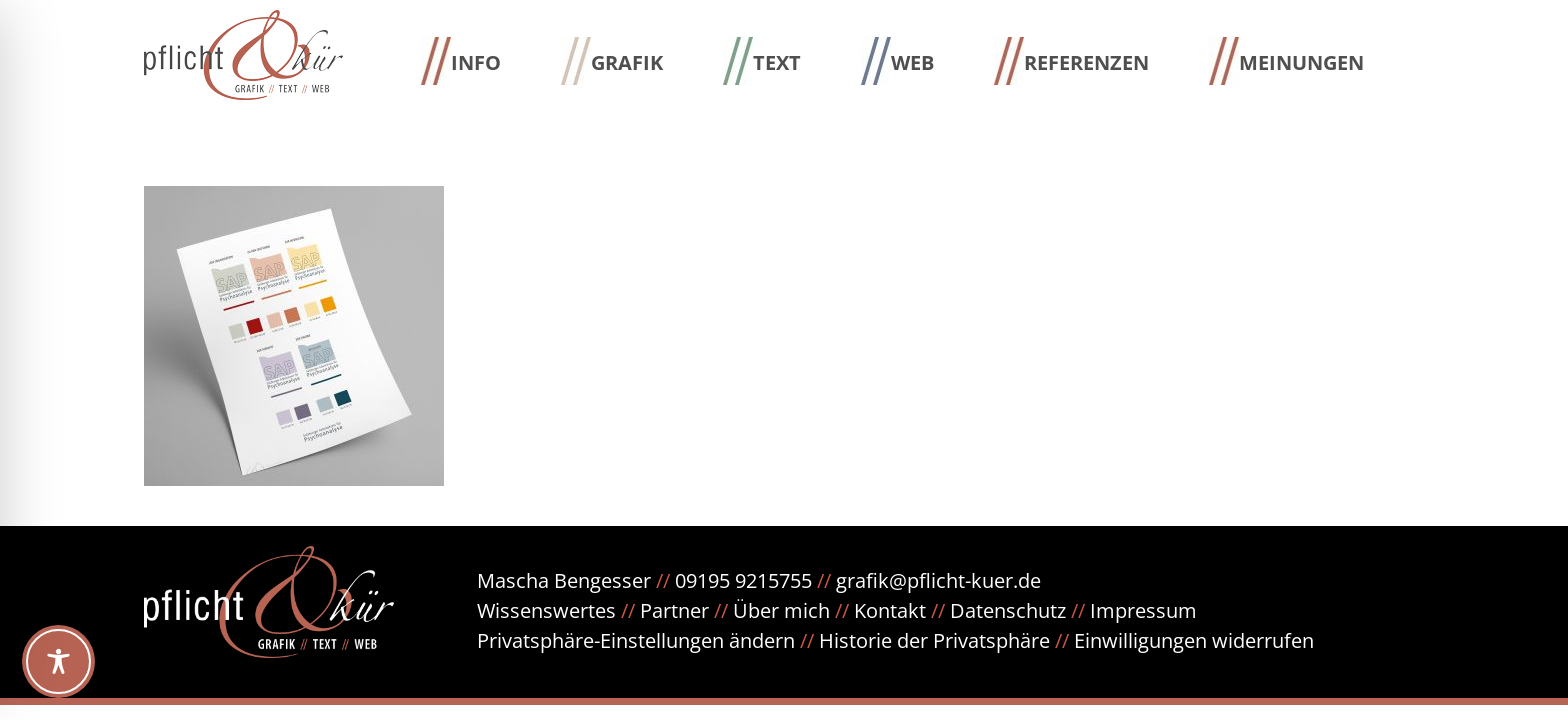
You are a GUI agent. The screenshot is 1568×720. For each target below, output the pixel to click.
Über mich (781, 610)
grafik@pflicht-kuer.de (938, 580)
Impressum (1143, 610)
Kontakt (890, 610)
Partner (674, 610)
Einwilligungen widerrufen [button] (1194, 640)
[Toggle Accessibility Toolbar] (58, 661)
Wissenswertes (546, 610)
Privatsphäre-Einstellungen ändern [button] (636, 640)
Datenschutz (1020, 610)
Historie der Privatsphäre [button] (934, 640)
